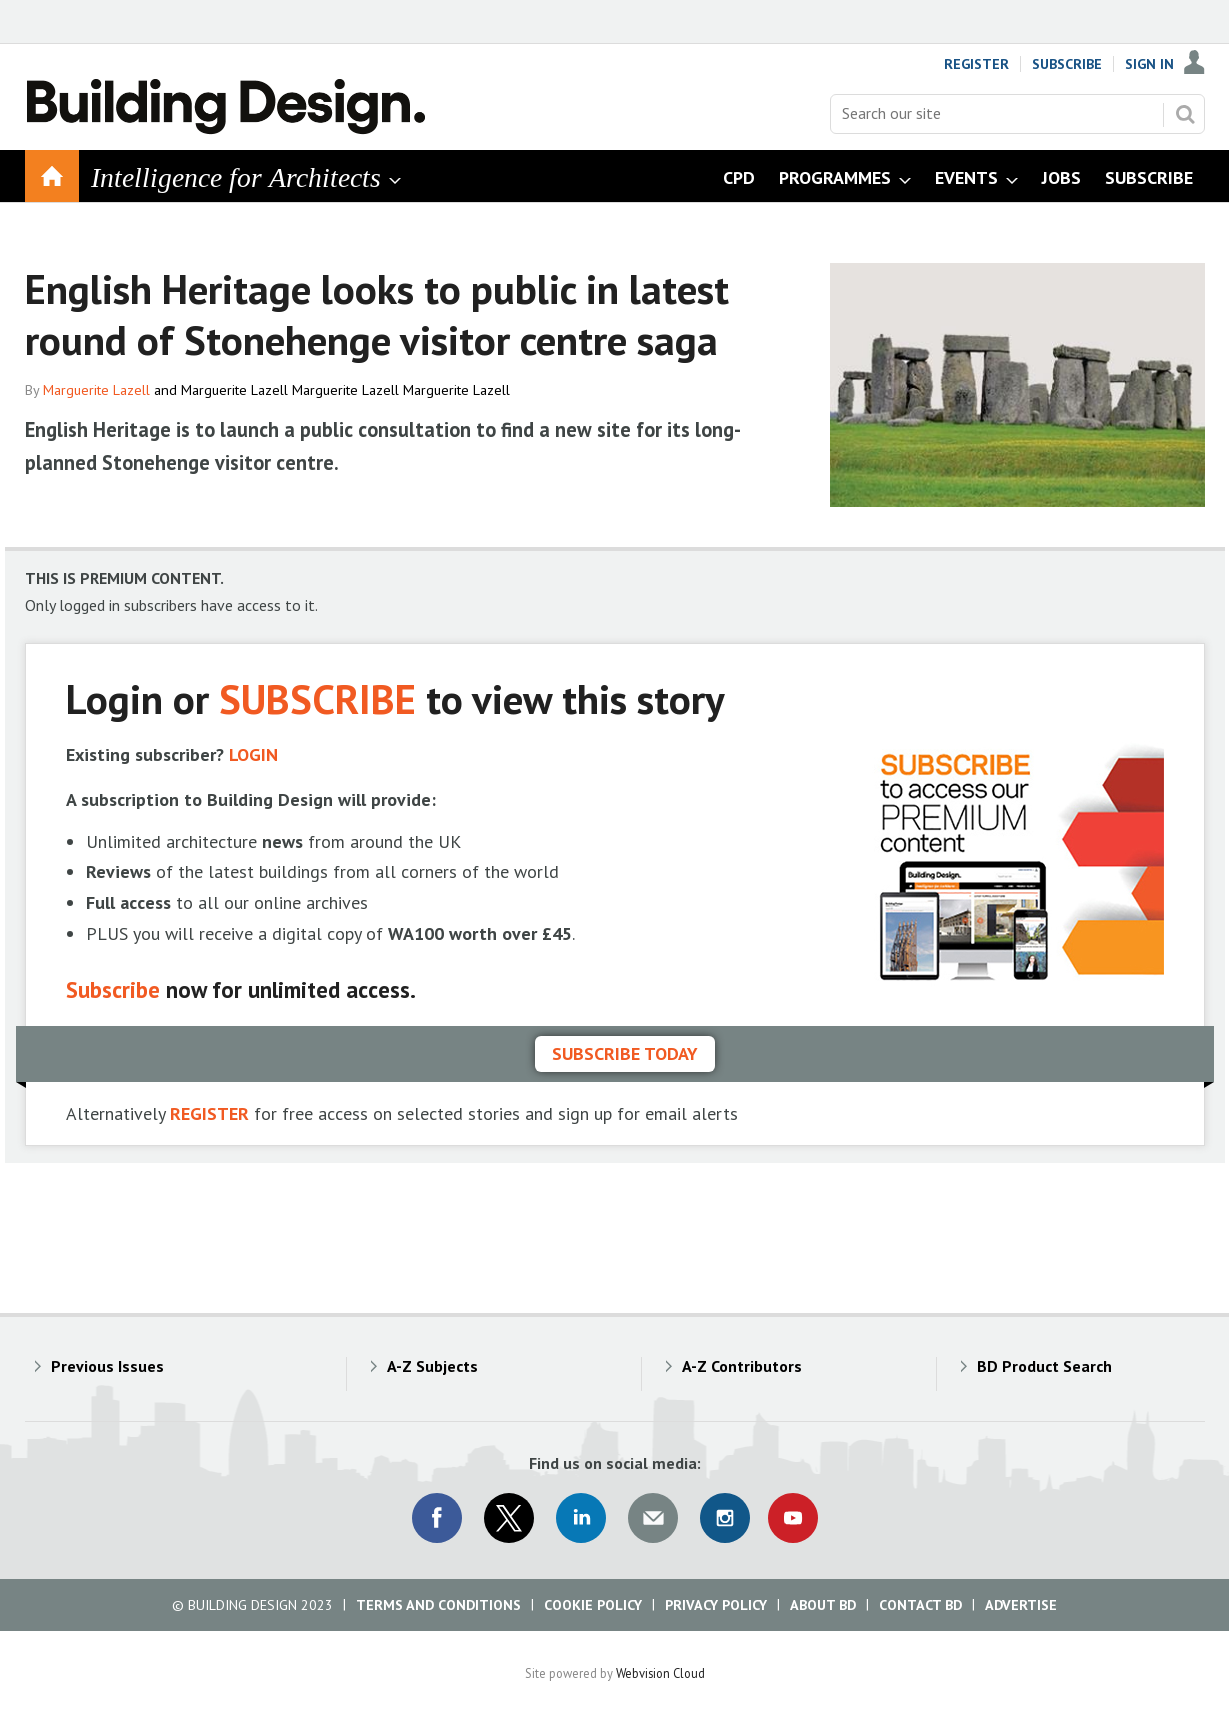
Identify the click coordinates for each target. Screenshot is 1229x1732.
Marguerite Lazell (96, 390)
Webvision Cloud (660, 1673)
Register (976, 64)
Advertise (1021, 1605)
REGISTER (209, 1113)
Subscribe (1067, 64)
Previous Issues (107, 1366)
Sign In (1149, 64)
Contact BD (920, 1605)
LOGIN (253, 754)
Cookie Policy (593, 1605)
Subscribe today (625, 1053)
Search (1185, 114)
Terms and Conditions (438, 1605)
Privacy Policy (716, 1605)
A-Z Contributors (742, 1366)
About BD (823, 1605)
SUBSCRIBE (317, 698)
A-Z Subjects (432, 1366)
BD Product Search (1044, 1366)
